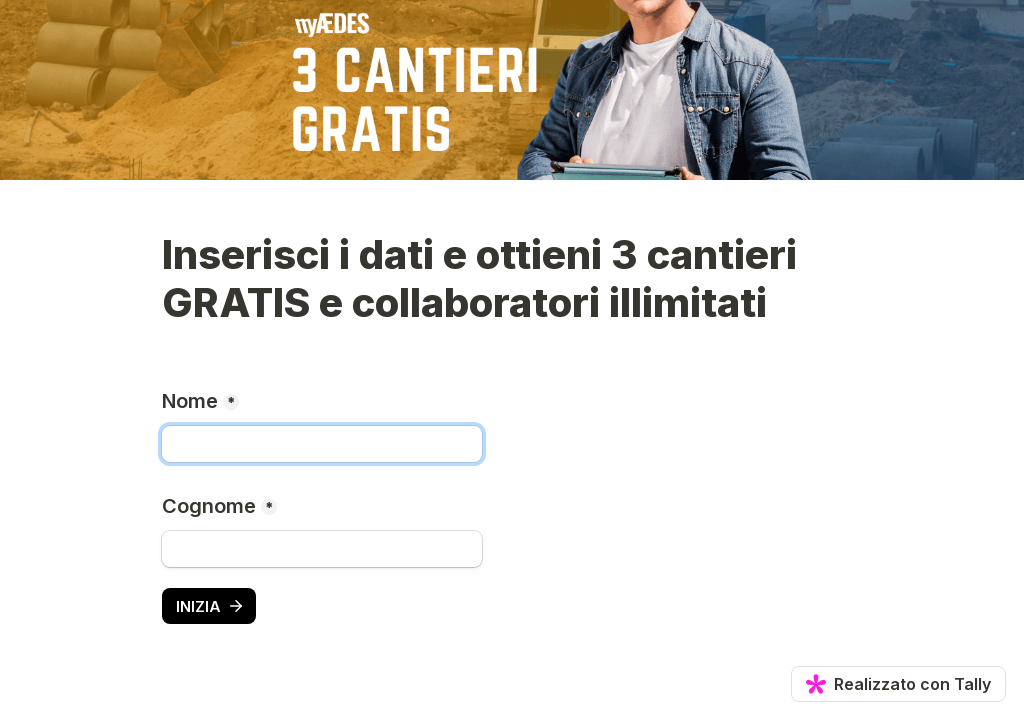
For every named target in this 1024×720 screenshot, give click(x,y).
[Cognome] (322, 549)
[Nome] (322, 444)
